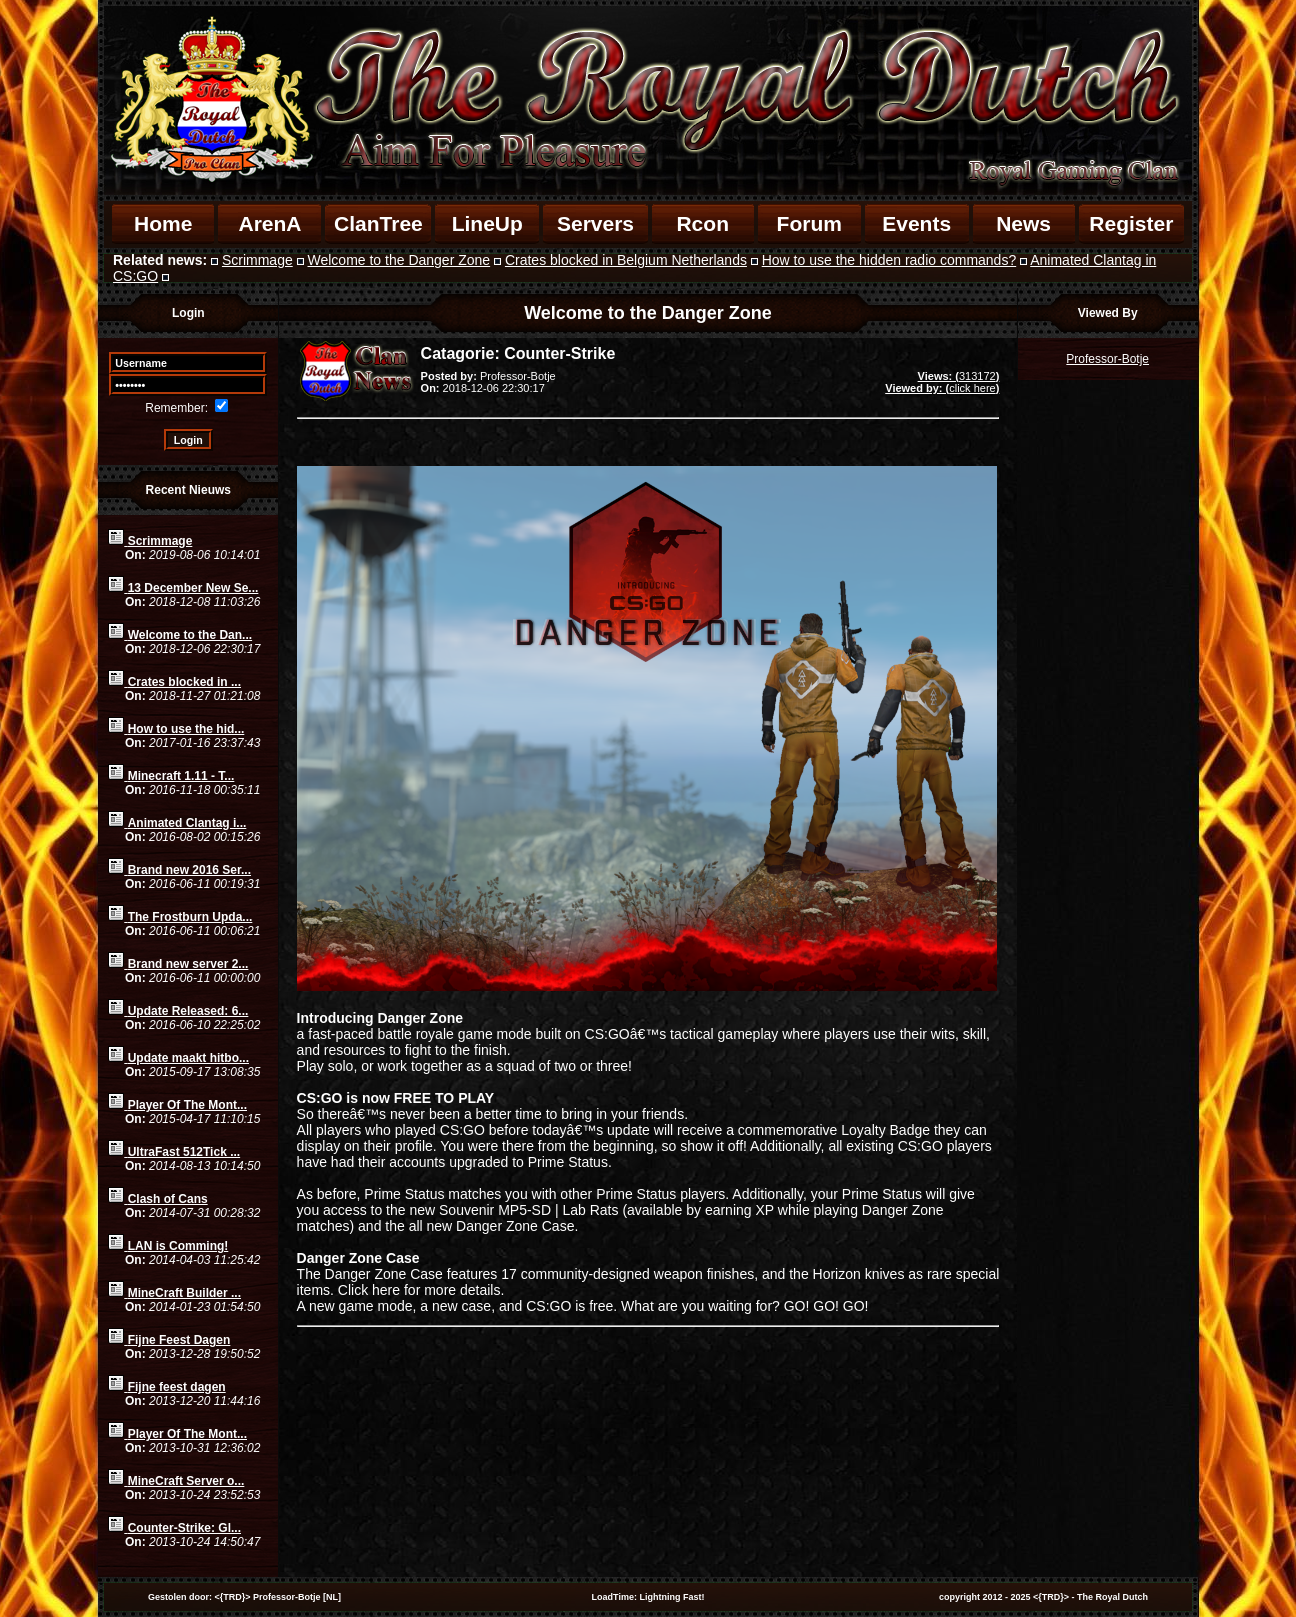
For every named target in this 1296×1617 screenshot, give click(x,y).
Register (1131, 223)
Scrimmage (257, 260)
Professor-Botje (1107, 359)
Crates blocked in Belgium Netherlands (626, 260)
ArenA (269, 223)
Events (916, 223)
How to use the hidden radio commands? (889, 260)
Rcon (702, 223)
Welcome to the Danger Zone (399, 260)
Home (163, 223)
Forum (809, 223)
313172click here (942, 382)
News (1023, 223)
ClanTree (378, 223)
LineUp (487, 223)
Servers (595, 223)
